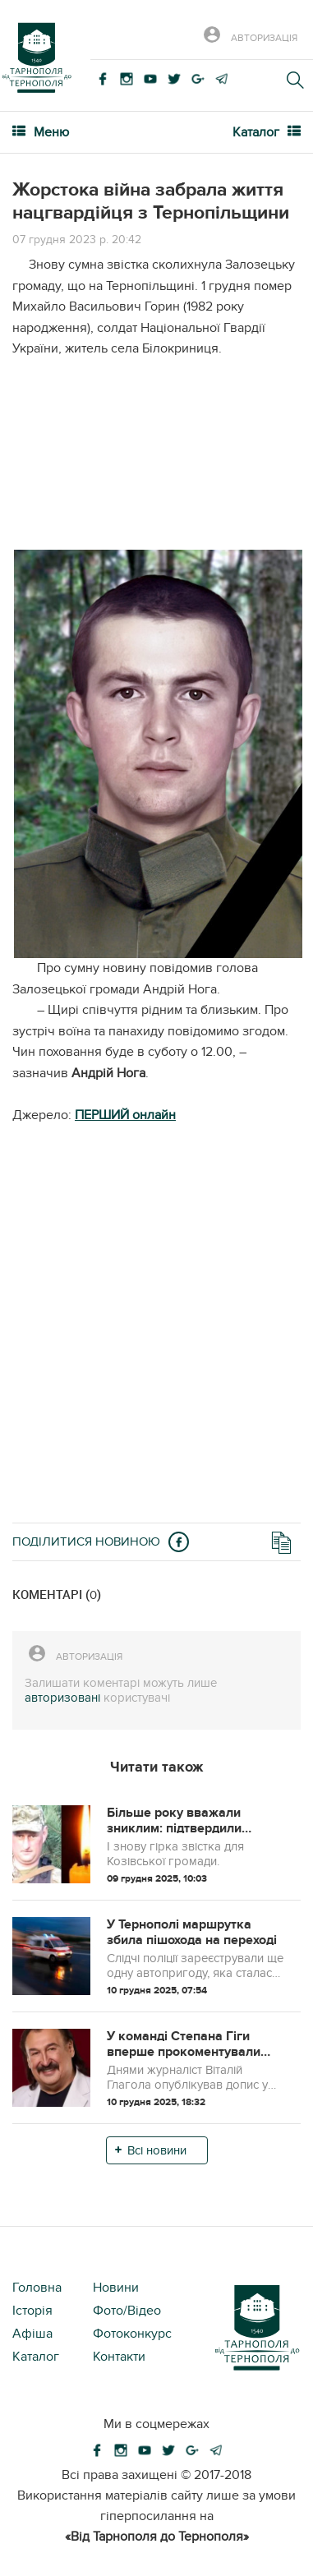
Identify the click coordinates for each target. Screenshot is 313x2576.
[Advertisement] (156, 461)
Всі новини (156, 2150)
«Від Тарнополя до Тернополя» (157, 2536)
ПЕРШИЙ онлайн (125, 1115)
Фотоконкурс (132, 2333)
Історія (32, 2310)
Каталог (35, 2356)
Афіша (32, 2333)
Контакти (119, 2356)
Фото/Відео (127, 2310)
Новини (116, 2287)
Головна (37, 2287)
